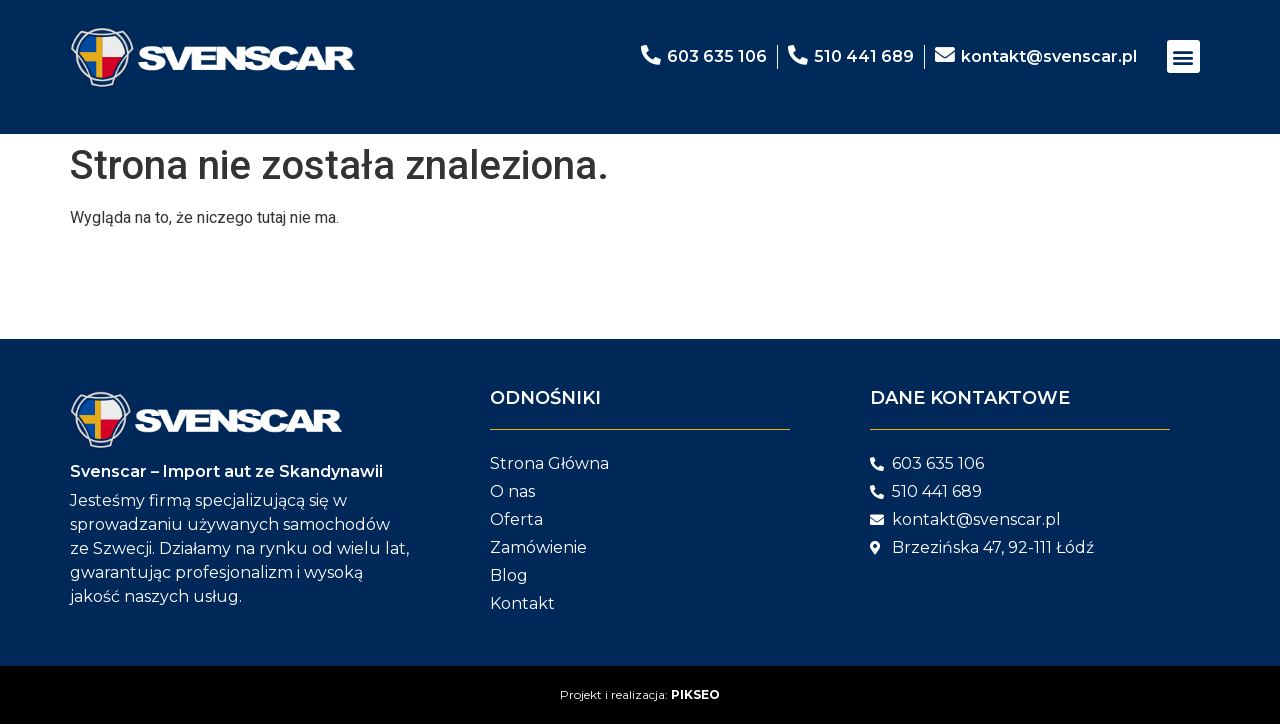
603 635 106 (717, 56)
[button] (1183, 56)
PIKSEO (695, 694)
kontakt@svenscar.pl (1049, 56)
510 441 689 (864, 56)
